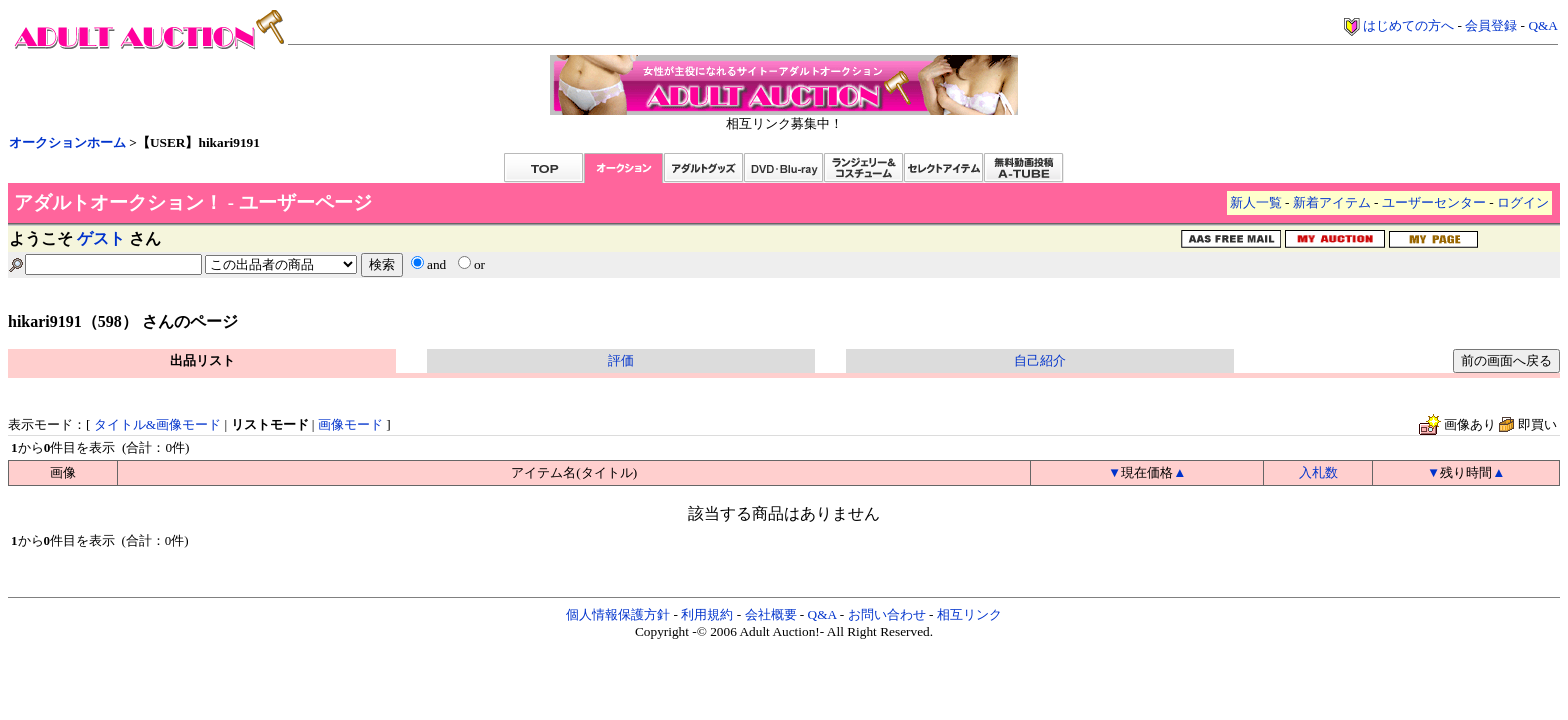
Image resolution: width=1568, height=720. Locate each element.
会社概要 (771, 614)
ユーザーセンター (1434, 202)
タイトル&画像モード (157, 424)
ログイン (1523, 202)
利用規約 (707, 614)
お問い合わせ (887, 614)
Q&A (1543, 25)
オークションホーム (67, 142)
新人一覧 (1256, 202)
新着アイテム (1332, 202)
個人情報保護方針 (618, 614)
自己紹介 (1040, 360)
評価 (621, 360)
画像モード (350, 424)
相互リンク (969, 614)
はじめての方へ (1408, 25)
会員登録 (1491, 25)
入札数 (1318, 472)
